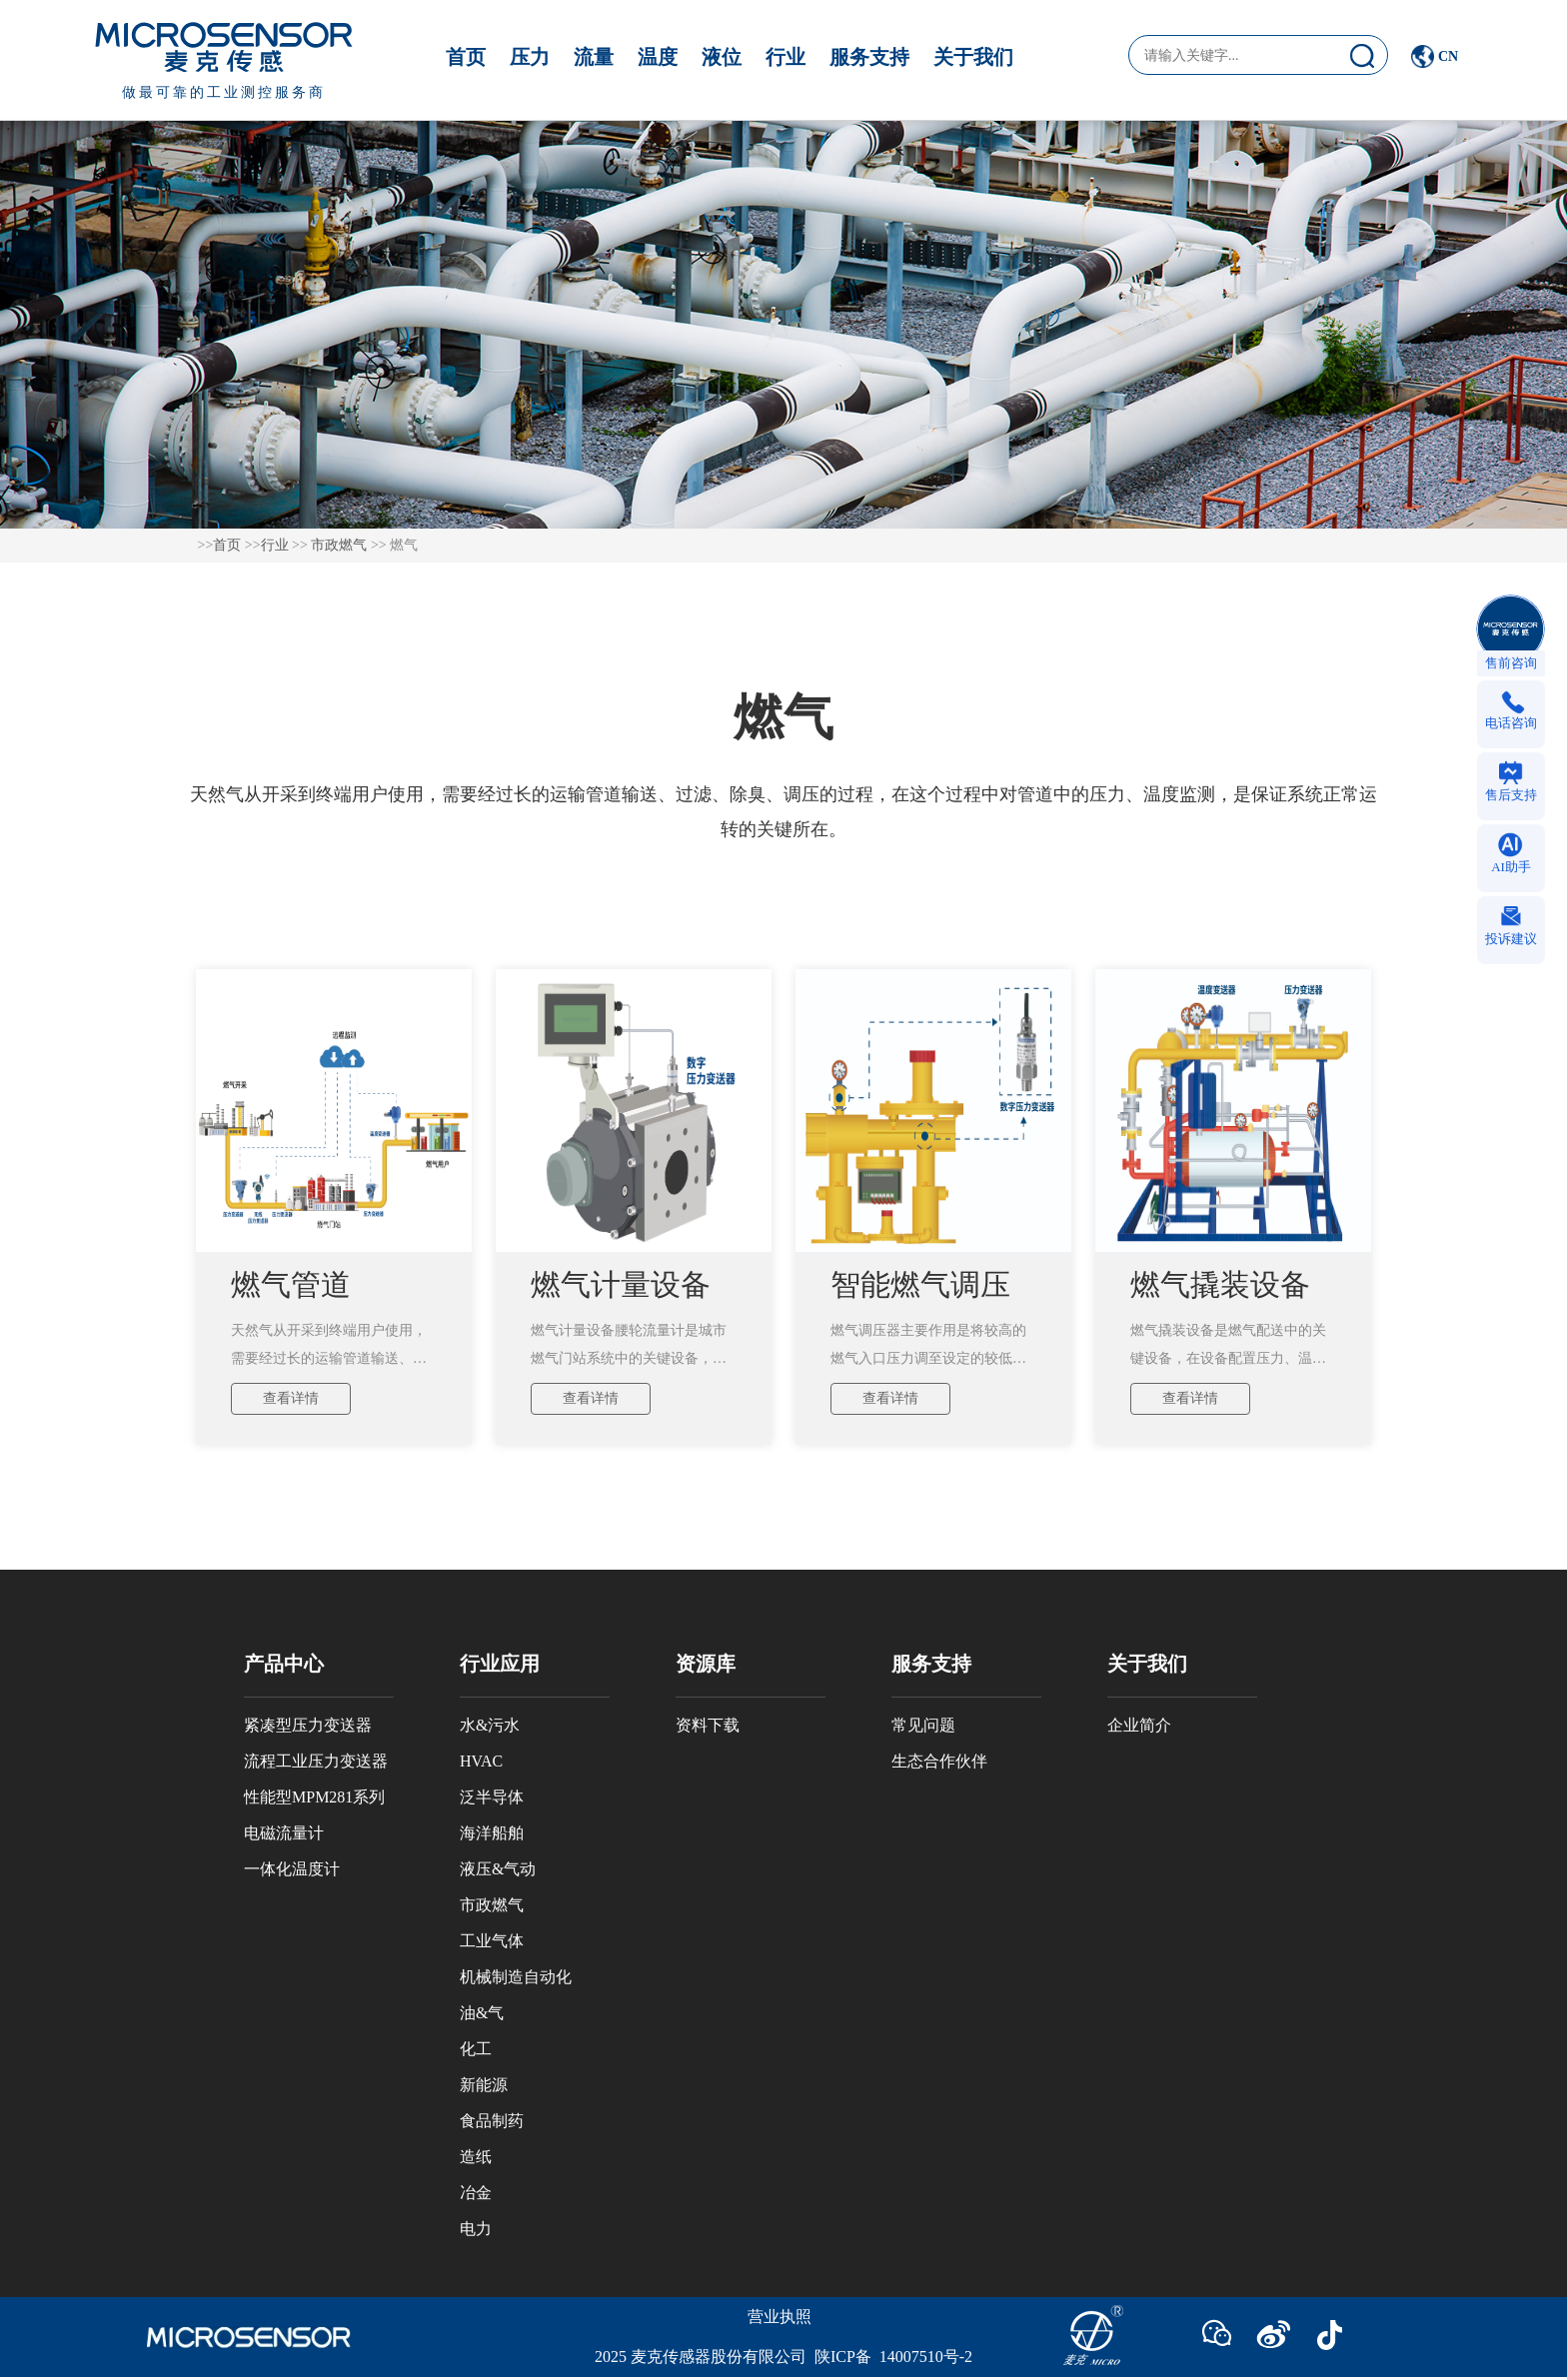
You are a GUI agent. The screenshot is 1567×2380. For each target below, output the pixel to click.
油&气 (482, 2012)
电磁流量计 (284, 1832)
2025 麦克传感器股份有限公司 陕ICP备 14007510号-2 (783, 2356)
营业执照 (779, 2316)
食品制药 (492, 2120)
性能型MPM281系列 (314, 1796)
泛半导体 (492, 1796)
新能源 (484, 2084)
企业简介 (1139, 1725)
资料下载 (708, 1725)
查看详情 (291, 1398)
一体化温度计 (292, 1868)
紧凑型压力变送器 (308, 1725)
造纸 (476, 2156)
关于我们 (973, 57)
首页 (466, 57)
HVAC (481, 1761)
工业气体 (492, 1940)
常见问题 (923, 1725)
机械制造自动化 (516, 1976)
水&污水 (490, 1725)
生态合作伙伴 (939, 1761)
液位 (722, 57)
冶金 (476, 2192)
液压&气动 (498, 1868)
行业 (785, 57)
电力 (476, 2228)
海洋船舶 (492, 1832)
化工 (476, 2048)
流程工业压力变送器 (316, 1761)
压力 (530, 57)
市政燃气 (339, 545)
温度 (658, 57)
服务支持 (869, 57)
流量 (594, 57)
